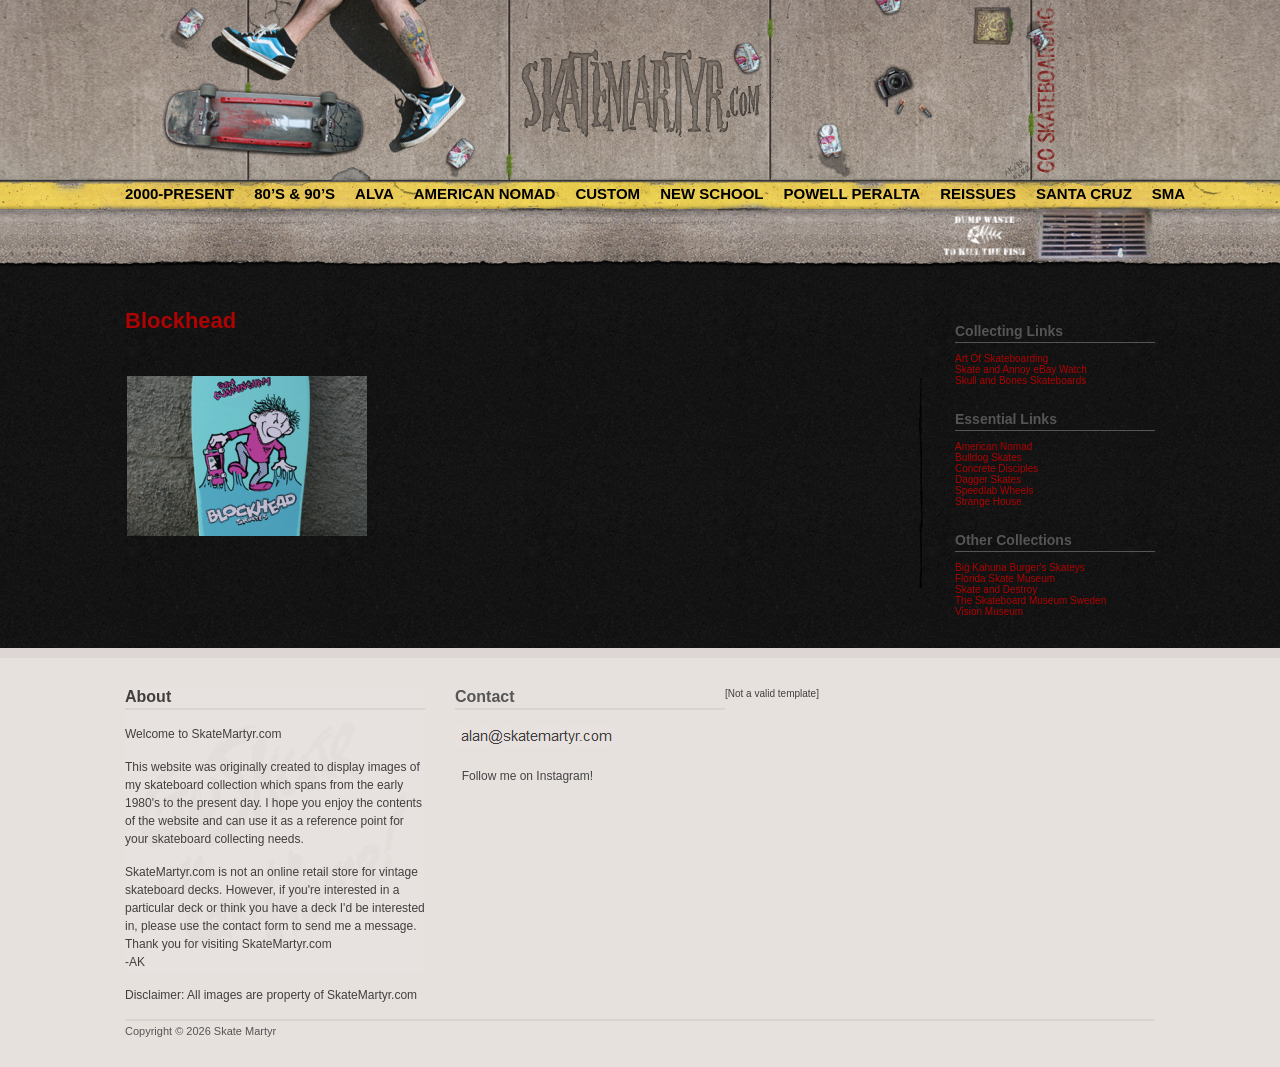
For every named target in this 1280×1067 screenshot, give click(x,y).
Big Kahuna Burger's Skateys (1020, 567)
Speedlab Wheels (994, 490)
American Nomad (485, 193)
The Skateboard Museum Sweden (1030, 600)
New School (711, 193)
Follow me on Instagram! (527, 776)
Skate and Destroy (996, 589)
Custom (607, 193)
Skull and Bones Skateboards (1020, 380)
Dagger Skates (988, 479)
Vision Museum (989, 611)
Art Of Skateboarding (1001, 358)
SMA (1168, 193)
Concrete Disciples (996, 468)
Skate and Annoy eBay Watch (1021, 369)
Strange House (988, 501)
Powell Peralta (851, 193)
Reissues (978, 193)
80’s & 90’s (294, 193)
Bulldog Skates (988, 457)
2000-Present (179, 193)
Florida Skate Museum (1005, 578)
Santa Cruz (1084, 193)
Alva (374, 193)
